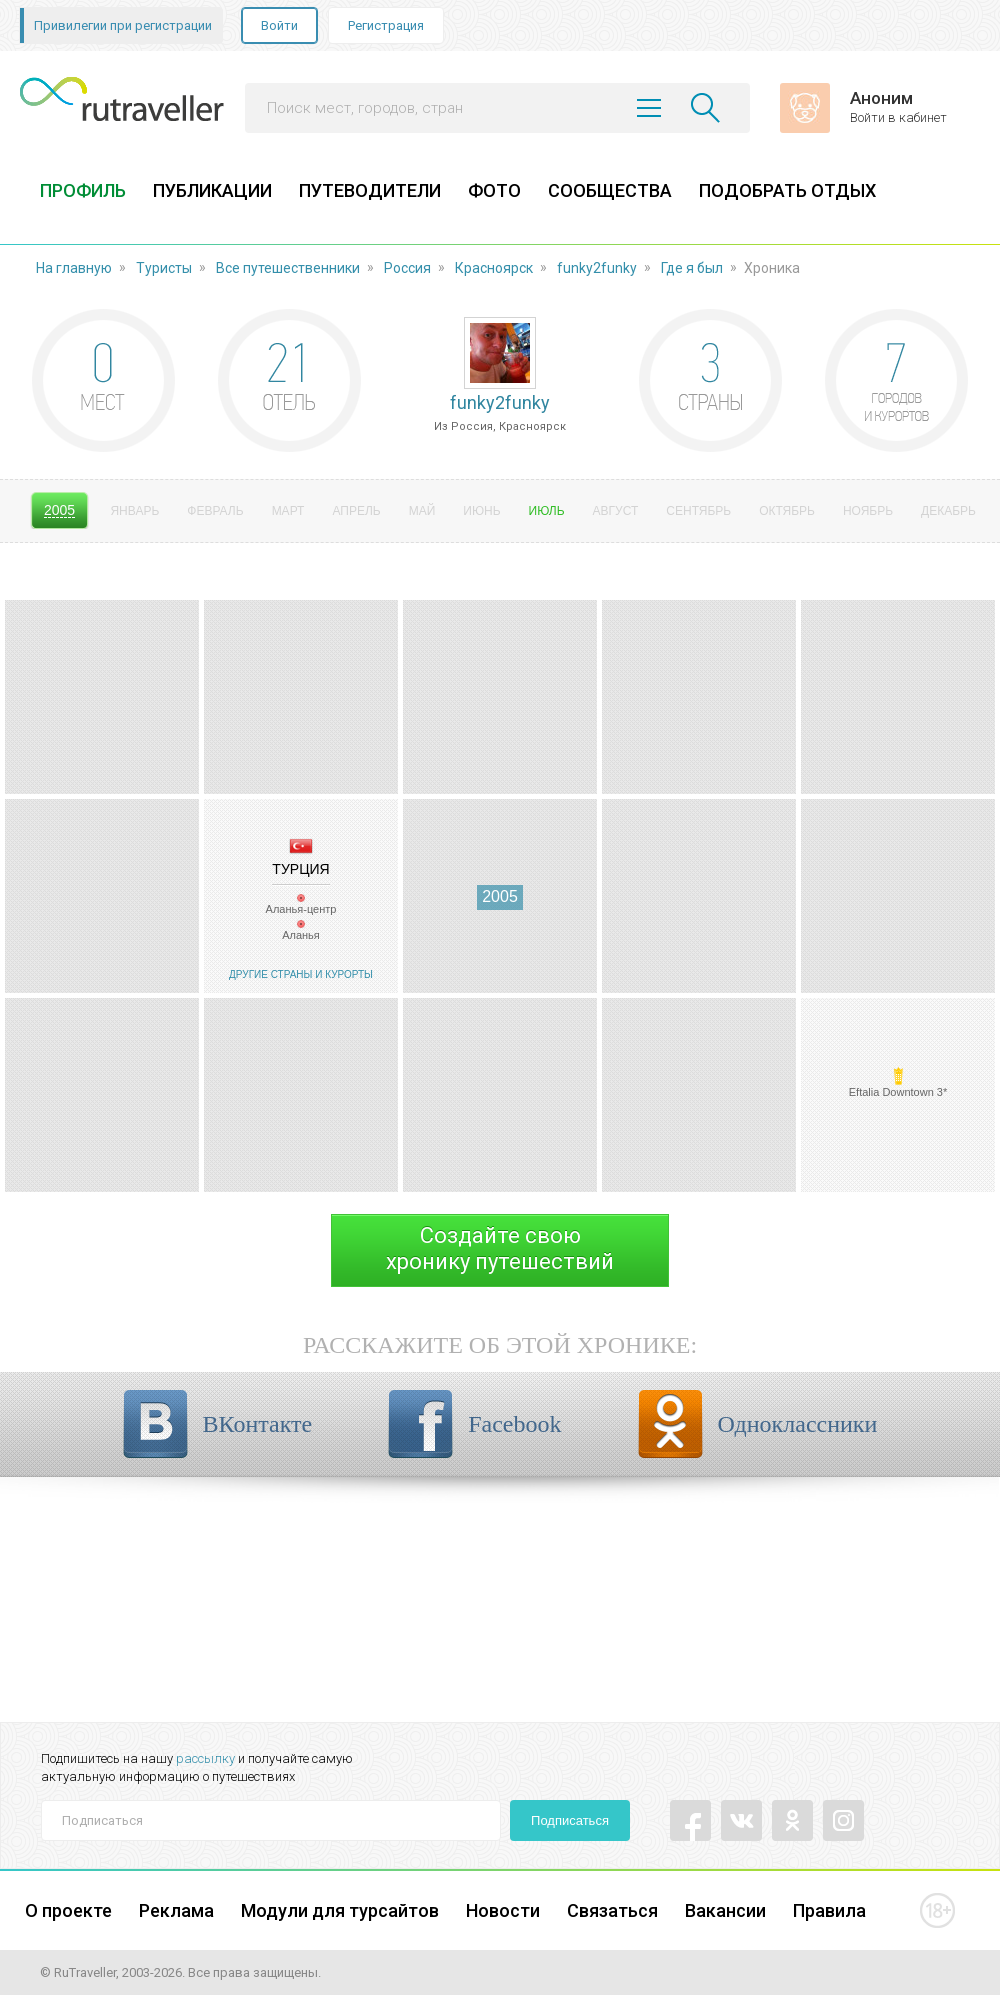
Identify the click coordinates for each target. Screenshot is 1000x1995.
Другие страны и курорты (301, 974)
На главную (74, 268)
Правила (829, 1910)
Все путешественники (288, 268)
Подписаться (570, 1820)
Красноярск (494, 268)
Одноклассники (798, 1424)
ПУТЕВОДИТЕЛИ (370, 190)
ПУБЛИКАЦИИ (212, 190)
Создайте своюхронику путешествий (500, 1248)
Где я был (692, 268)
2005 (500, 896)
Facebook (514, 1424)
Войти (279, 25)
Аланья (301, 935)
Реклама (176, 1910)
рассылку (205, 1758)
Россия (407, 268)
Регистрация (386, 25)
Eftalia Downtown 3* (898, 1092)
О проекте (68, 1910)
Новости (503, 1910)
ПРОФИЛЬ (83, 190)
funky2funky (597, 268)
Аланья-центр (301, 909)
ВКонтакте (258, 1424)
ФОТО (494, 190)
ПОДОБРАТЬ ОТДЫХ (787, 190)
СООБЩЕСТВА (610, 190)
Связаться (612, 1910)
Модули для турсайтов (340, 1910)
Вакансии (725, 1910)
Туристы (164, 268)
